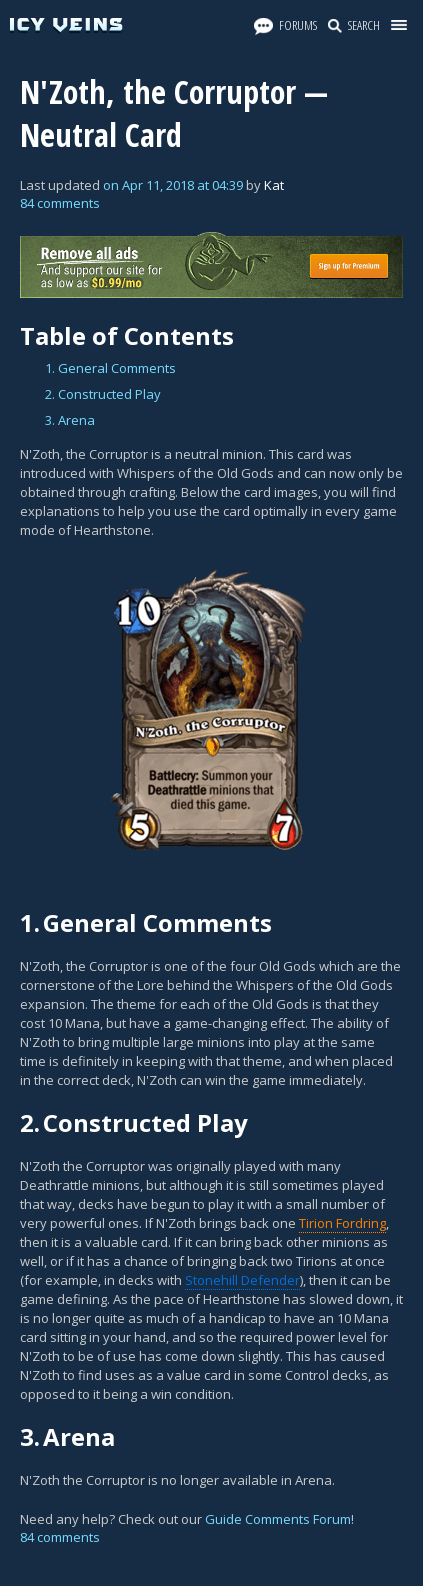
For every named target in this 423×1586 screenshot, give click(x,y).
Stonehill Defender (242, 1280)
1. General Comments (110, 368)
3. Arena (70, 420)
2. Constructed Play (103, 394)
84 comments (60, 203)
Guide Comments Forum (278, 1519)
